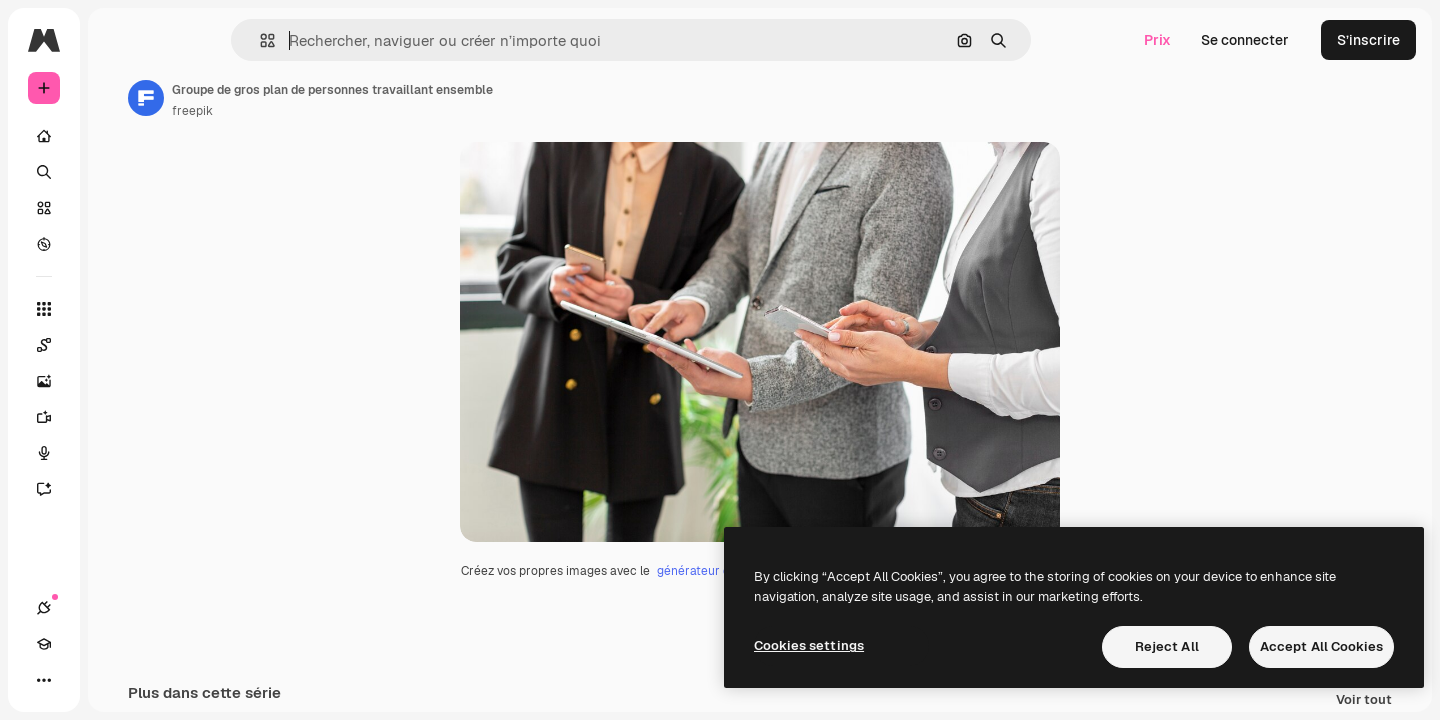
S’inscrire (1368, 40)
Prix (1157, 40)
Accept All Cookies (1321, 646)
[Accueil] (120, 136)
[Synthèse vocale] (120, 453)
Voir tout (1364, 700)
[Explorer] (120, 244)
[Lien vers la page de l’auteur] (298, 98)
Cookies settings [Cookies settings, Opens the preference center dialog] (809, 645)
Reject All (1167, 646)
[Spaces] (120, 345)
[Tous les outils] (120, 309)
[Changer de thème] (116, 680)
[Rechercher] (120, 172)
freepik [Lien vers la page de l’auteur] (344, 111)
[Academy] (80, 680)
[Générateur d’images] (120, 381)
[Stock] (120, 208)
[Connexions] (44, 680)
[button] (335, 40)
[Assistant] (120, 489)
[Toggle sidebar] (196, 40)
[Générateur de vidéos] (120, 417)
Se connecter (1245, 40)
